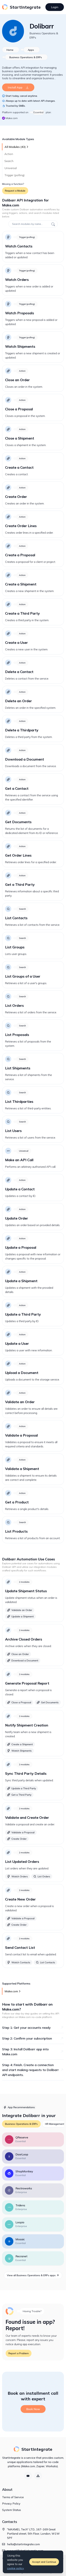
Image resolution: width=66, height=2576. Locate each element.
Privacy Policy (11, 2503)
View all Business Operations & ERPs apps (33, 2275)
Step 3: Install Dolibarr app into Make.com (33, 2051)
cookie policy (15, 2568)
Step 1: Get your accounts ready (33, 2028)
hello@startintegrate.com (23, 2544)
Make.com (10, 118)
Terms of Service (13, 2497)
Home (10, 49)
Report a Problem (18, 2353)
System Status (11, 2510)
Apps (31, 49)
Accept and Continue (44, 2561)
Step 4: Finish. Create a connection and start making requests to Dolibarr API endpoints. (33, 2070)
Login (54, 7)
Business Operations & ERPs (25, 57)
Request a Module (15, 190)
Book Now (33, 2409)
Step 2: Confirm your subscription (33, 2038)
